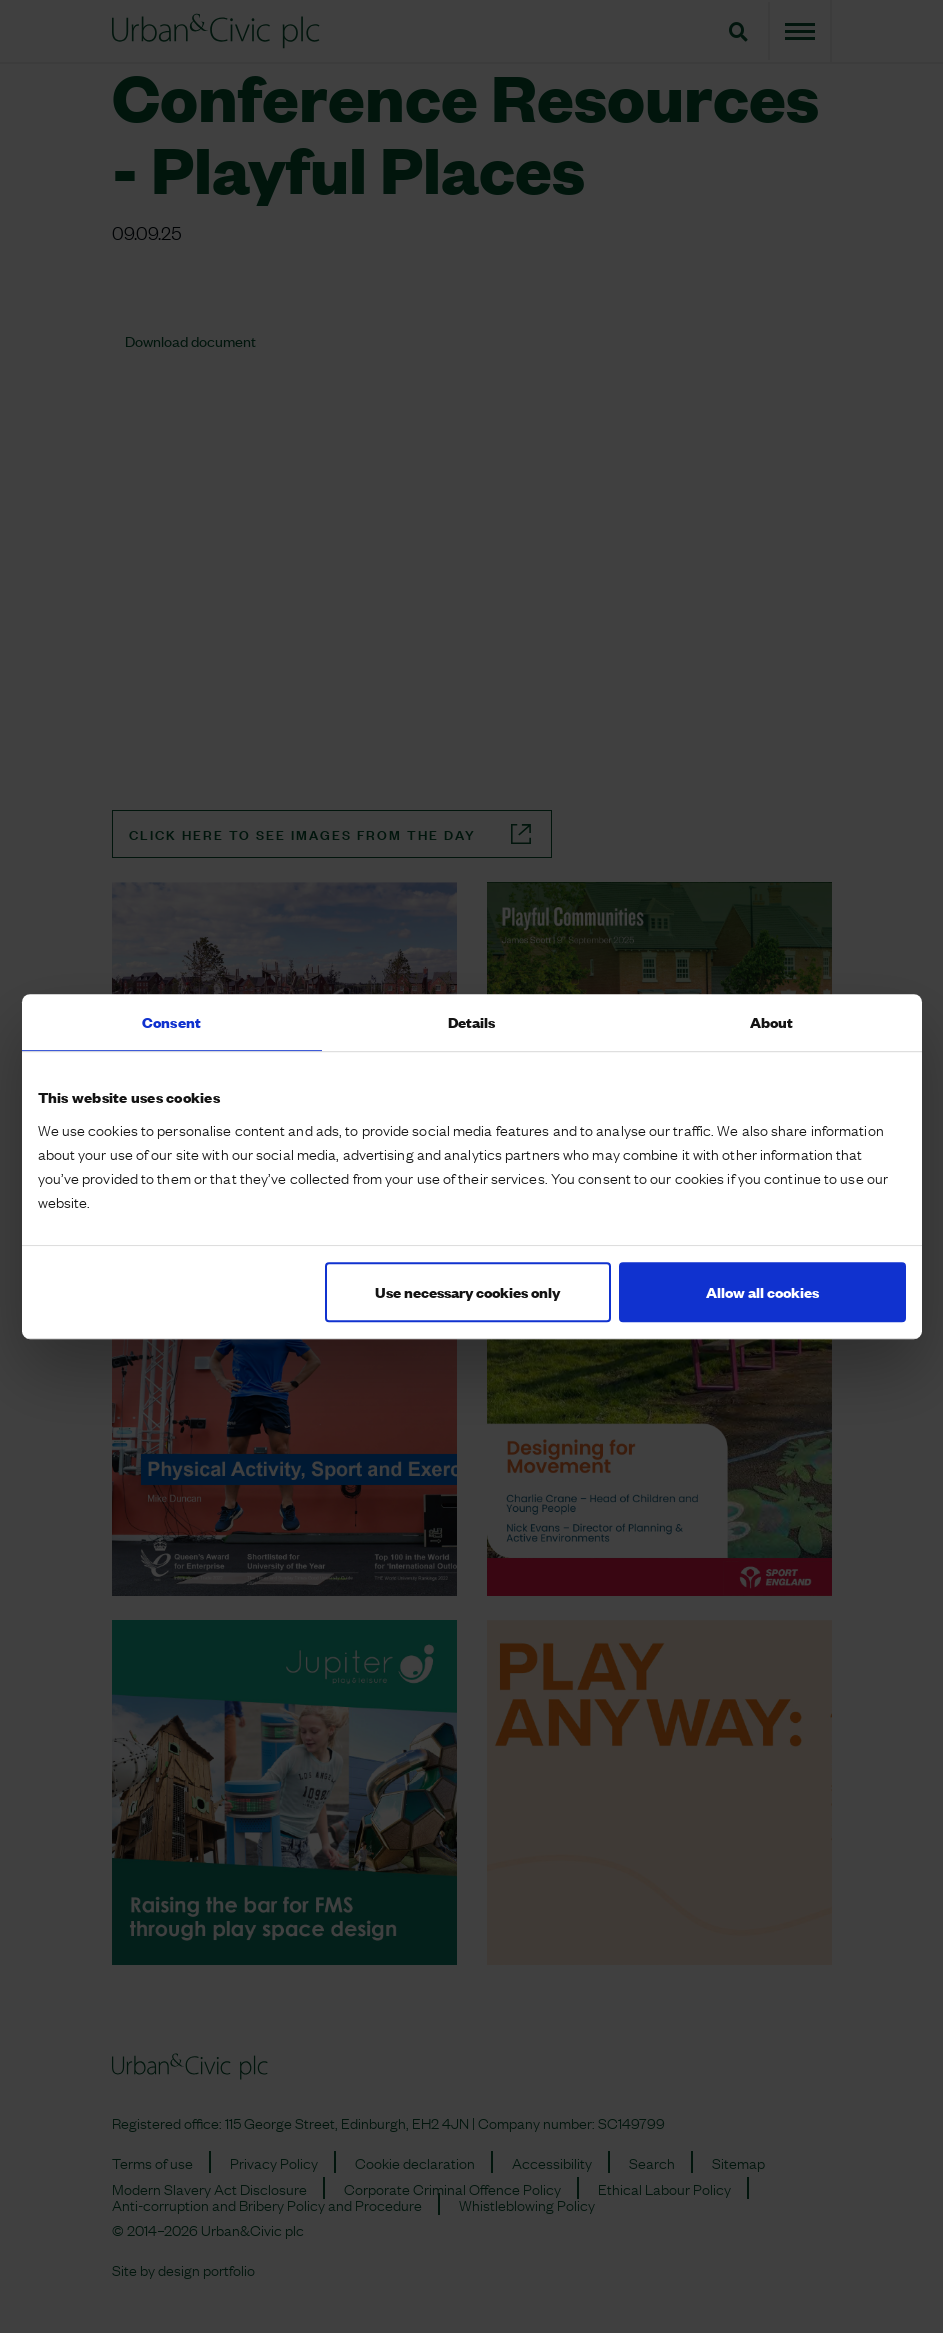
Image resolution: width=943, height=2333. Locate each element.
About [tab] (772, 1021)
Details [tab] (472, 1021)
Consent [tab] (171, 1021)
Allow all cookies (762, 1291)
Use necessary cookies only (467, 1291)
